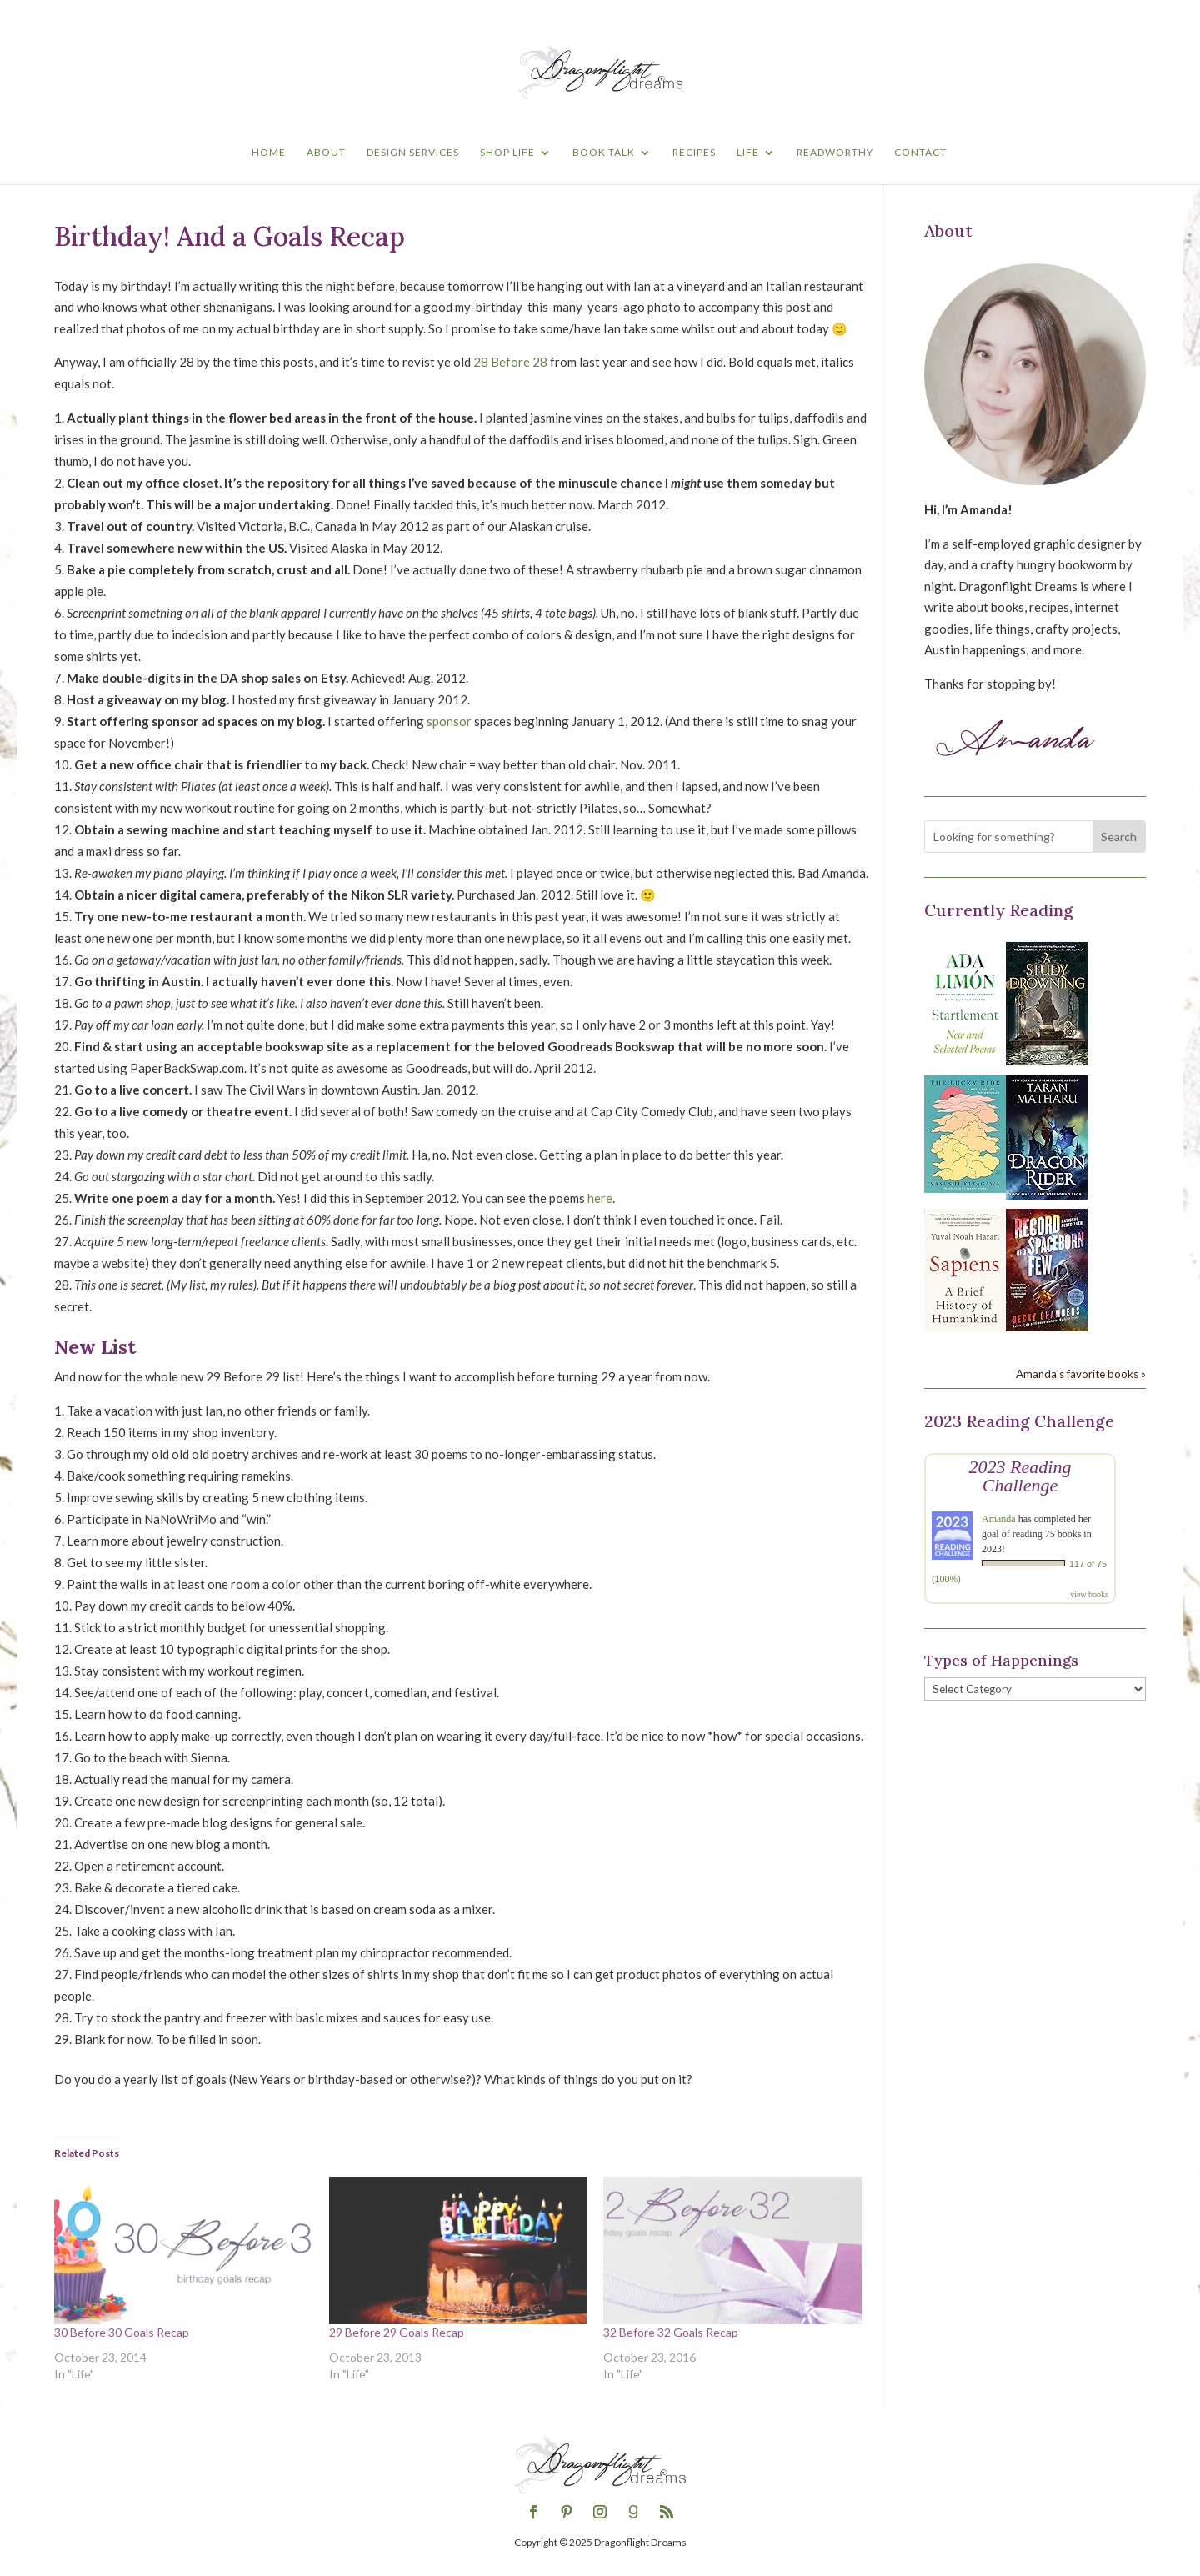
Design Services (413, 152)
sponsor (449, 721)
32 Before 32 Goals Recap (670, 2332)
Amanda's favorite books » (1081, 1374)
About (326, 152)
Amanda (999, 1519)
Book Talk (603, 152)
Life (748, 152)
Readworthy (835, 152)
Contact (920, 152)
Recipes (694, 152)
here (600, 1197)
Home (269, 152)
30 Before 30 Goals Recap (121, 2332)
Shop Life (507, 152)
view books (1089, 1594)
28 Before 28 (510, 361)
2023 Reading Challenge (1020, 1476)
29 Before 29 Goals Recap (396, 2332)
